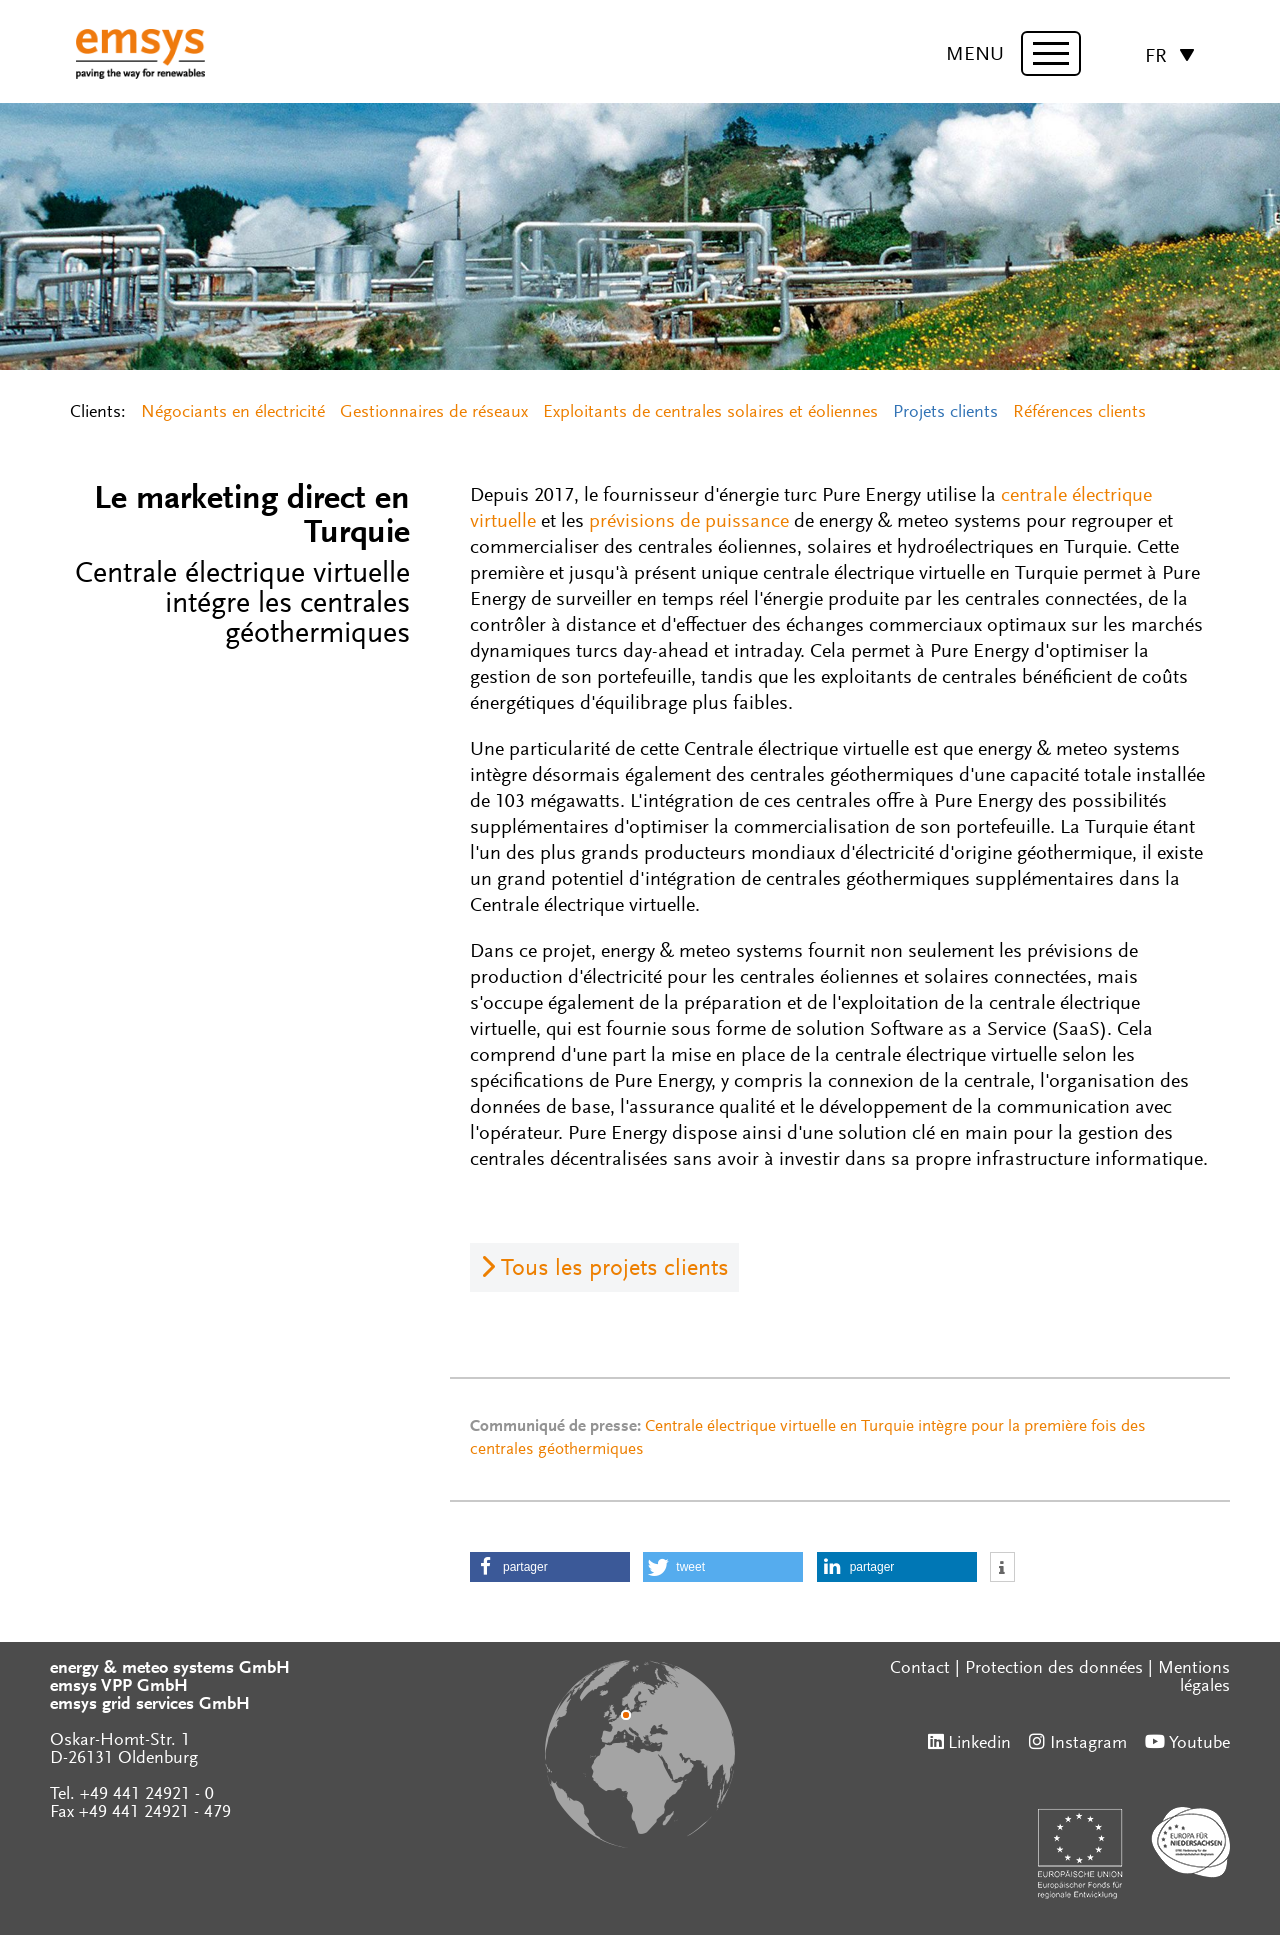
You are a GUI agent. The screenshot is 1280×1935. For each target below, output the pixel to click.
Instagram (1088, 1744)
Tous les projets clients (615, 1269)
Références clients (1079, 413)
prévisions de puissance (689, 522)
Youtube (1199, 1744)
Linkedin (979, 1744)
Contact (920, 1669)
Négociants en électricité (233, 413)
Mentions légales (1194, 1678)
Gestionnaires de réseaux (434, 413)
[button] (550, 1567)
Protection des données (1054, 1669)
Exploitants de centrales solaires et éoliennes (710, 413)
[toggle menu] (1051, 53)
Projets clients (945, 413)
